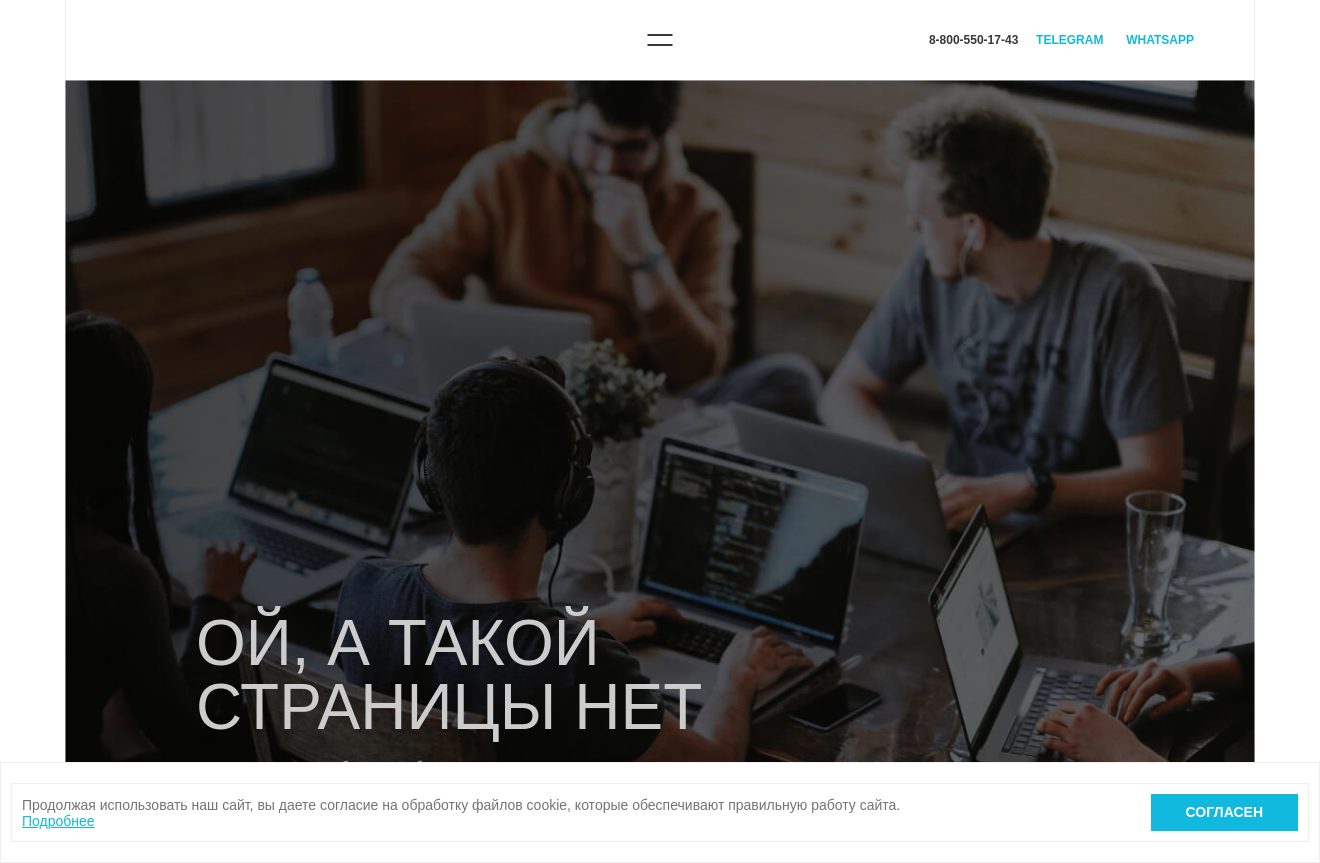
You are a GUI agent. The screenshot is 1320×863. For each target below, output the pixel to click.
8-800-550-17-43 (973, 40)
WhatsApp (1160, 40)
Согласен (1224, 812)
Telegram (1069, 40)
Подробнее (58, 821)
